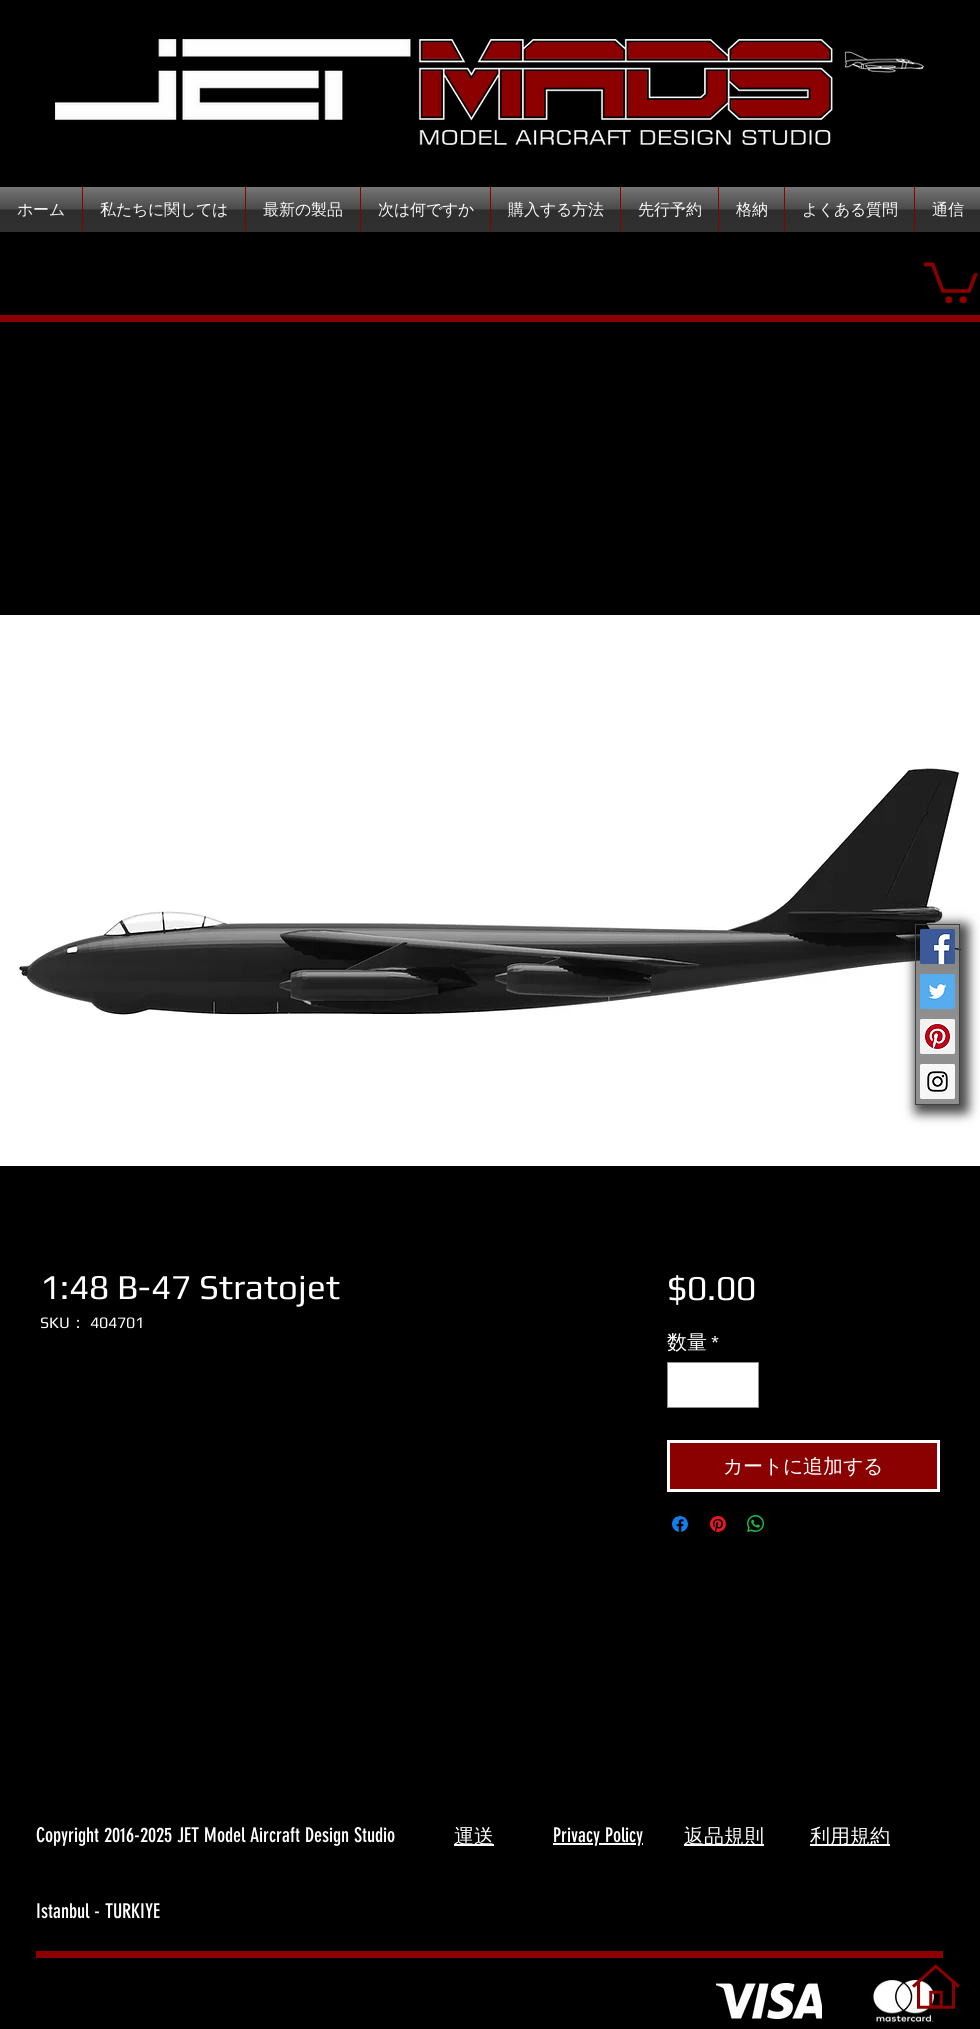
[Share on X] (794, 1524)
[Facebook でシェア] (680, 1524)
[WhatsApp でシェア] (756, 1524)
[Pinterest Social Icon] (937, 1036)
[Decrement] (687, 1385)
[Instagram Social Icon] (937, 1081)
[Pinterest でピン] (718, 1524)
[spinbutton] (713, 1385)
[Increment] (739, 1385)
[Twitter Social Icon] (937, 991)
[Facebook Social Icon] (937, 946)
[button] (951, 280)
